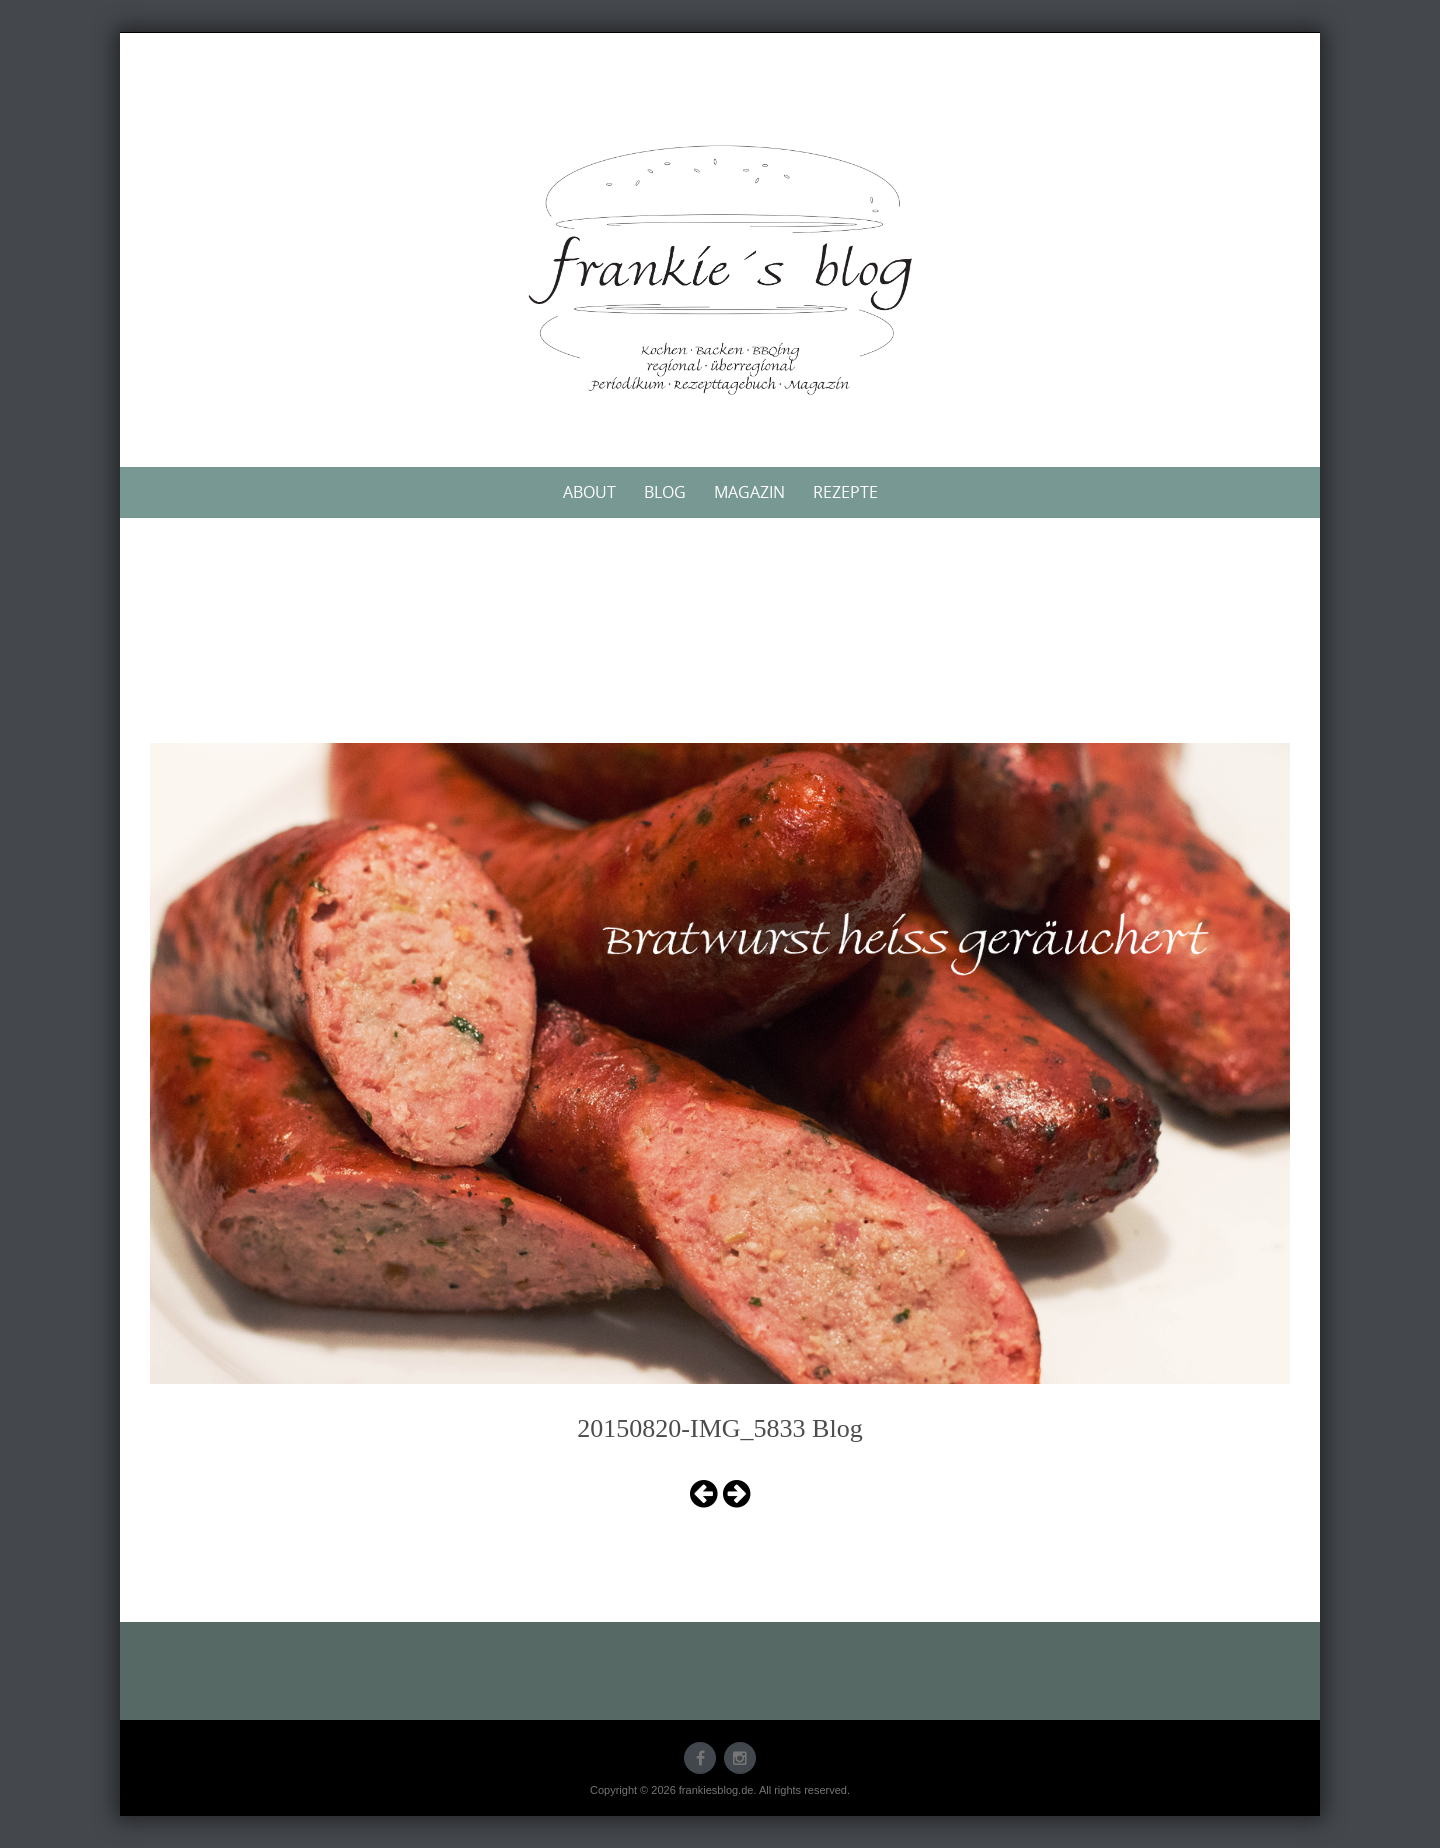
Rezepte (845, 492)
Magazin (749, 492)
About (589, 492)
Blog (665, 492)
